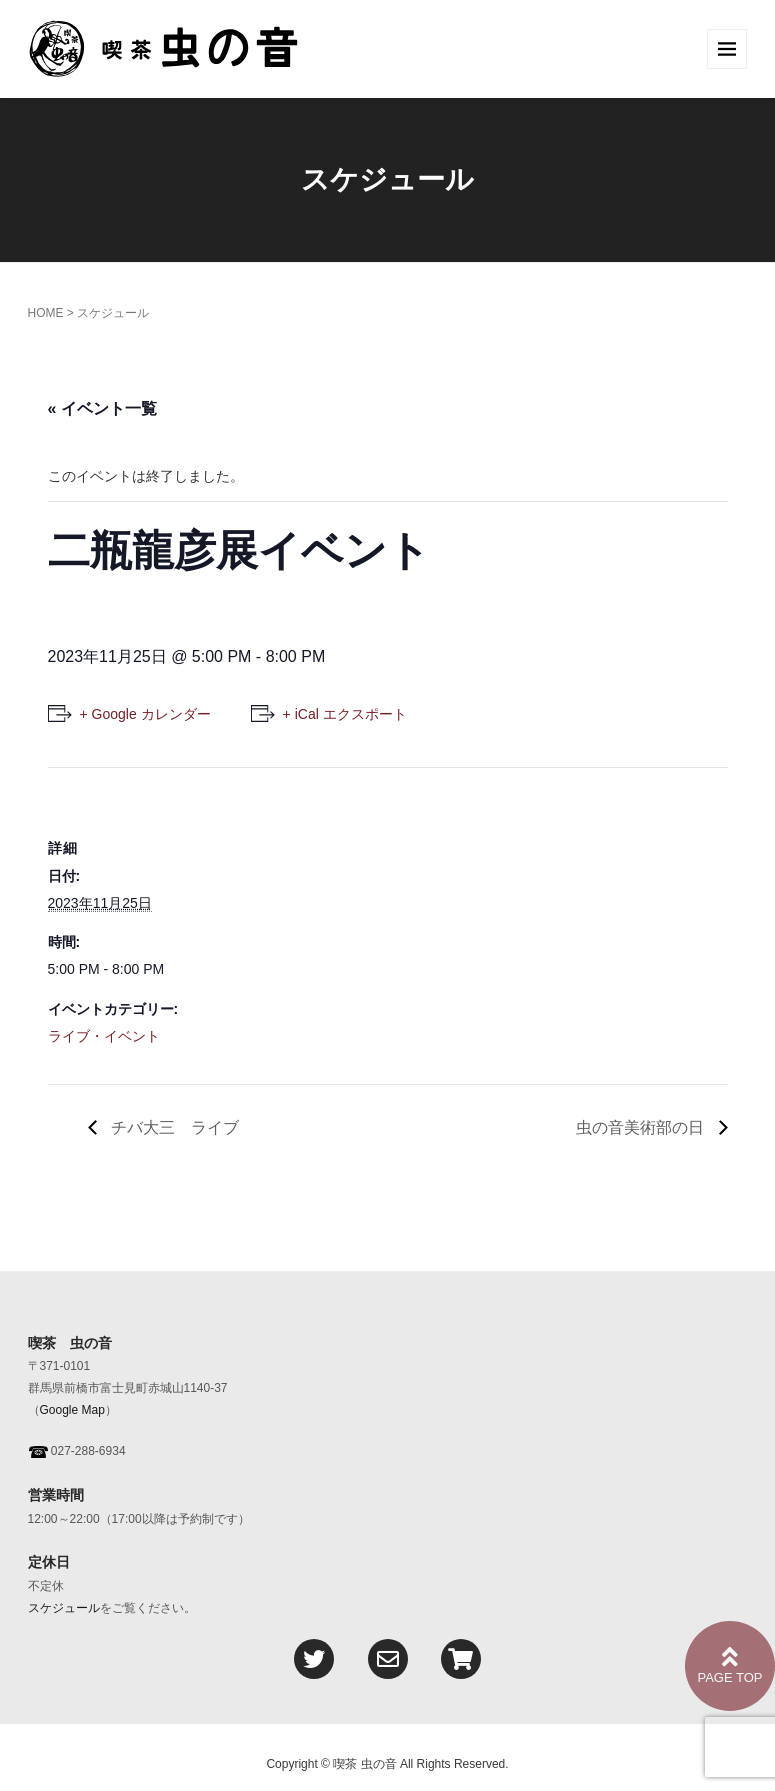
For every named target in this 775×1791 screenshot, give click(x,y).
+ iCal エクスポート (345, 714)
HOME (46, 313)
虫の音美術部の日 (642, 1127)
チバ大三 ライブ (173, 1127)
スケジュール (64, 1608)
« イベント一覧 (102, 408)
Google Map (72, 1410)
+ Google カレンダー (145, 714)
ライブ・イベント (104, 1036)
